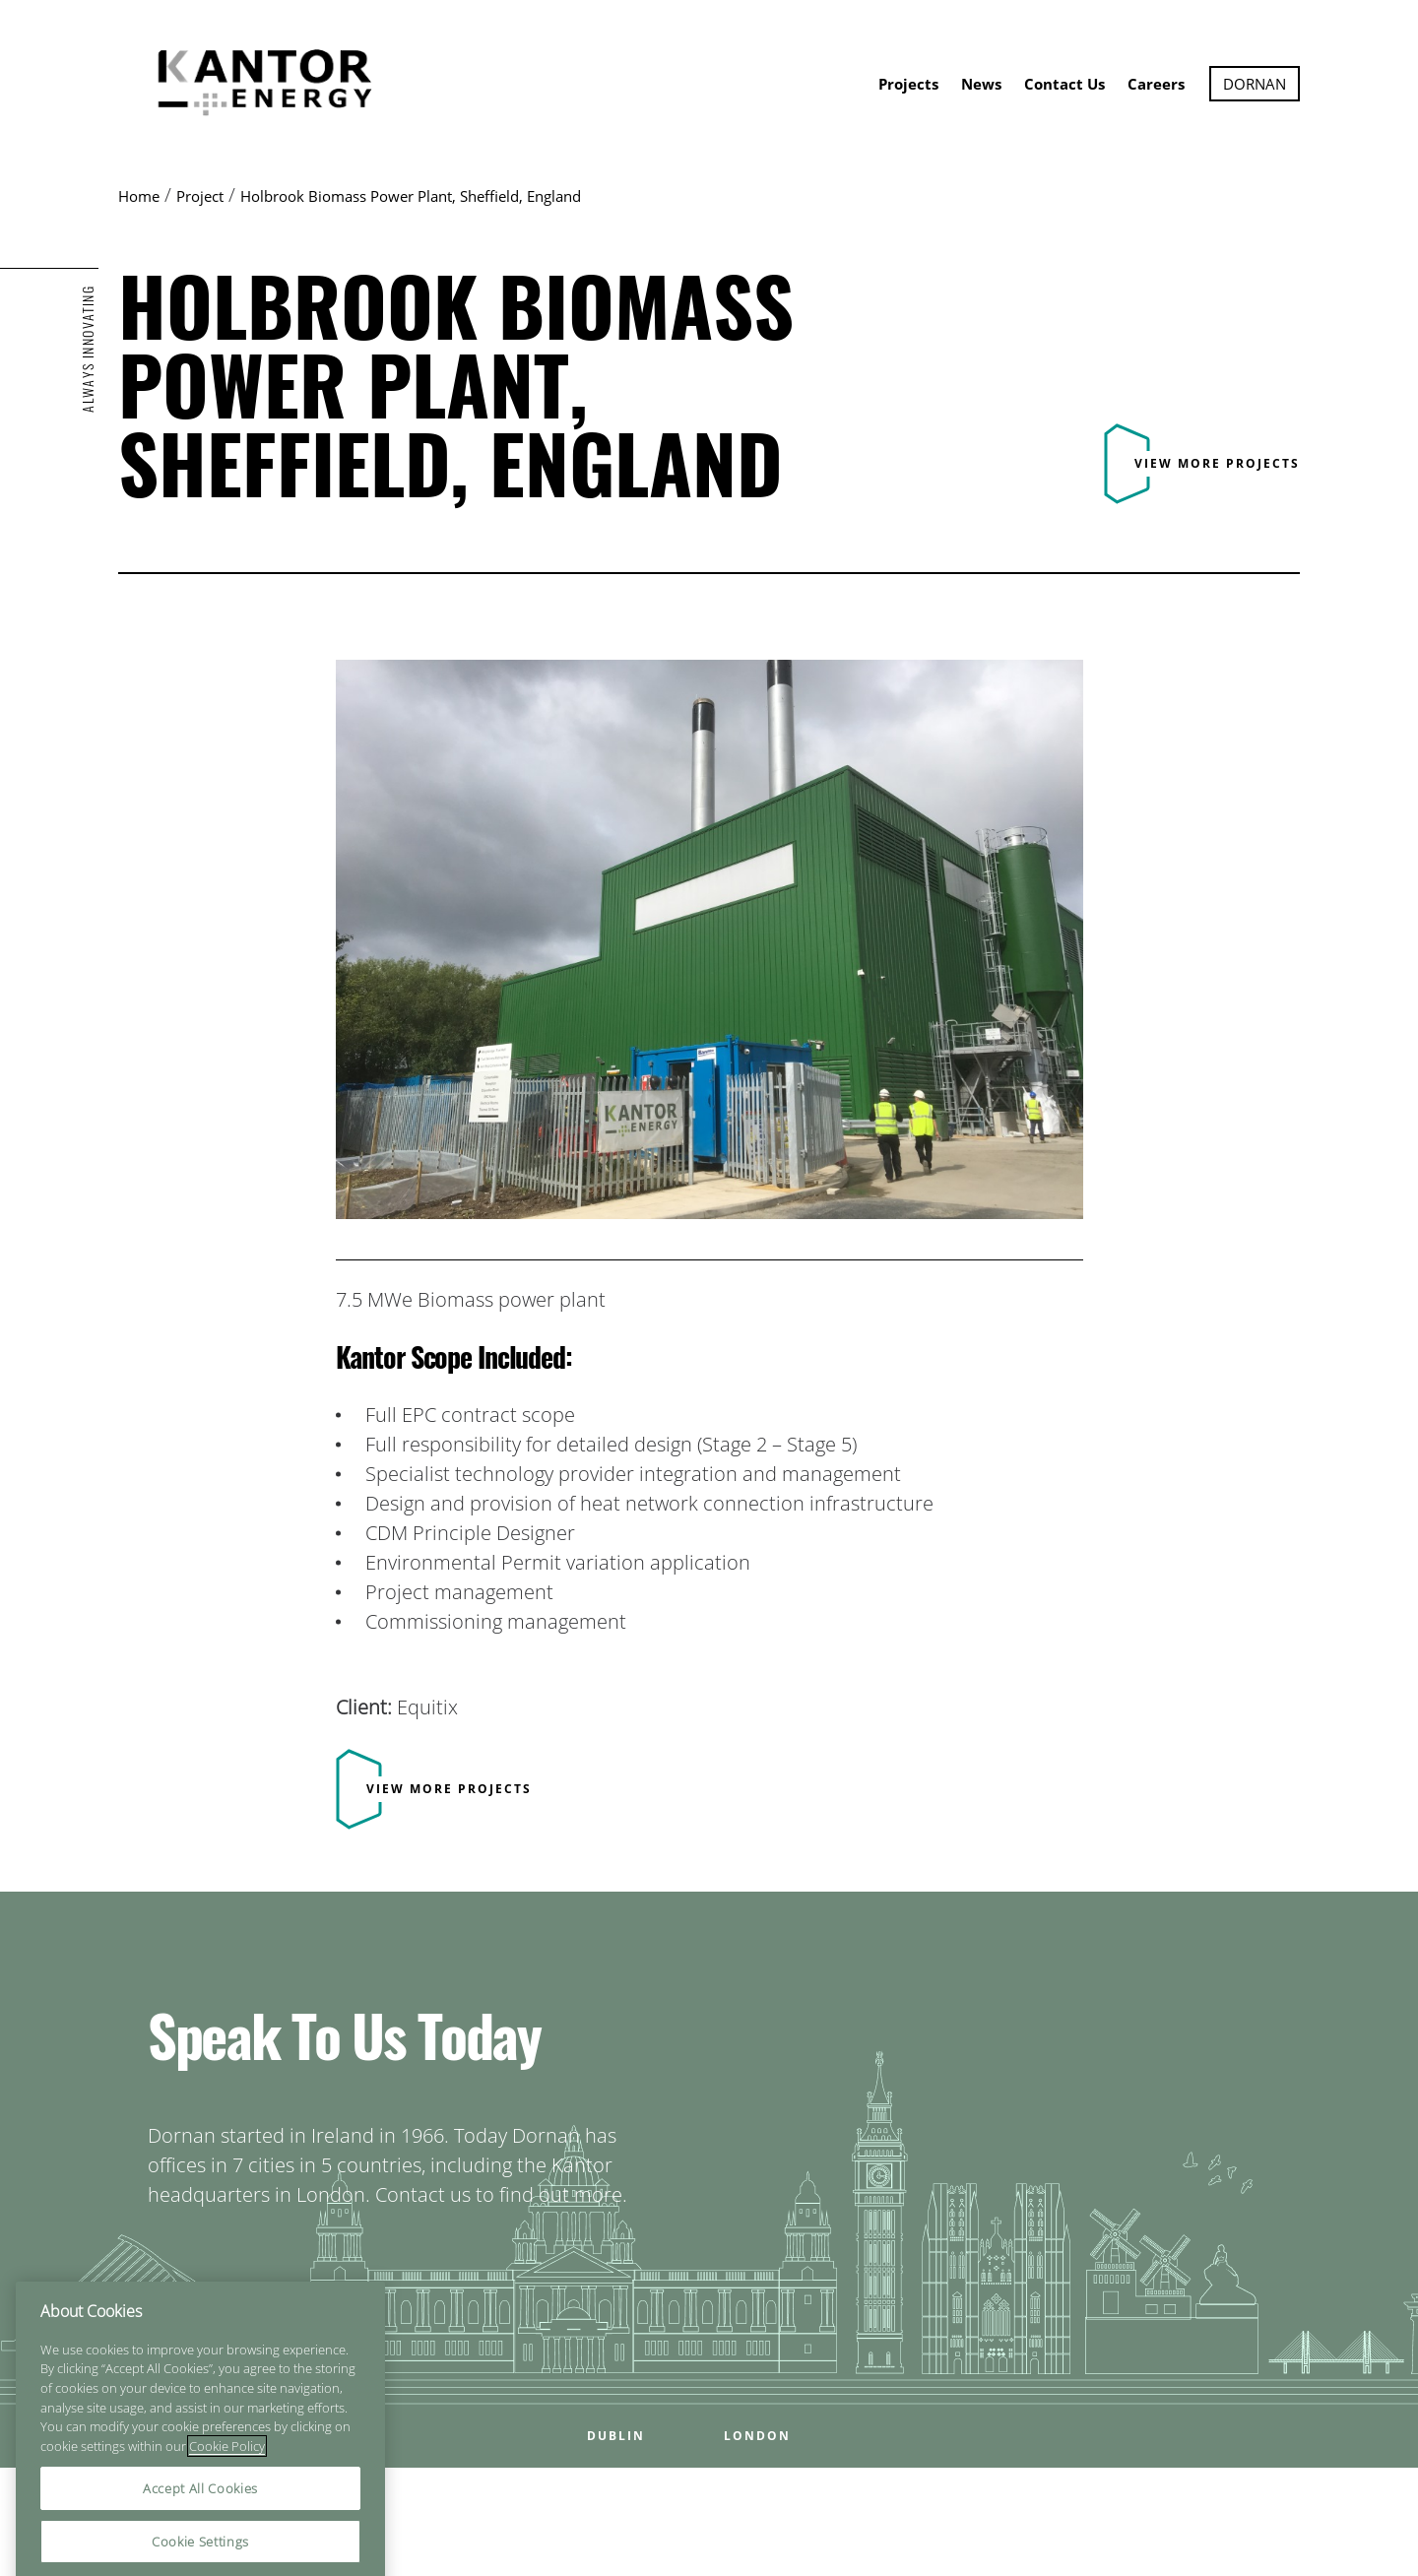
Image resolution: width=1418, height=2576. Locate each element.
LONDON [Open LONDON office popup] (757, 2436)
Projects (908, 84)
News (981, 84)
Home (139, 196)
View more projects (1217, 463)
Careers (1156, 84)
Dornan (1254, 84)
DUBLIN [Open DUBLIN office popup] (616, 2436)
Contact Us (1064, 84)
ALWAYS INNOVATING (88, 349)
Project (200, 196)
